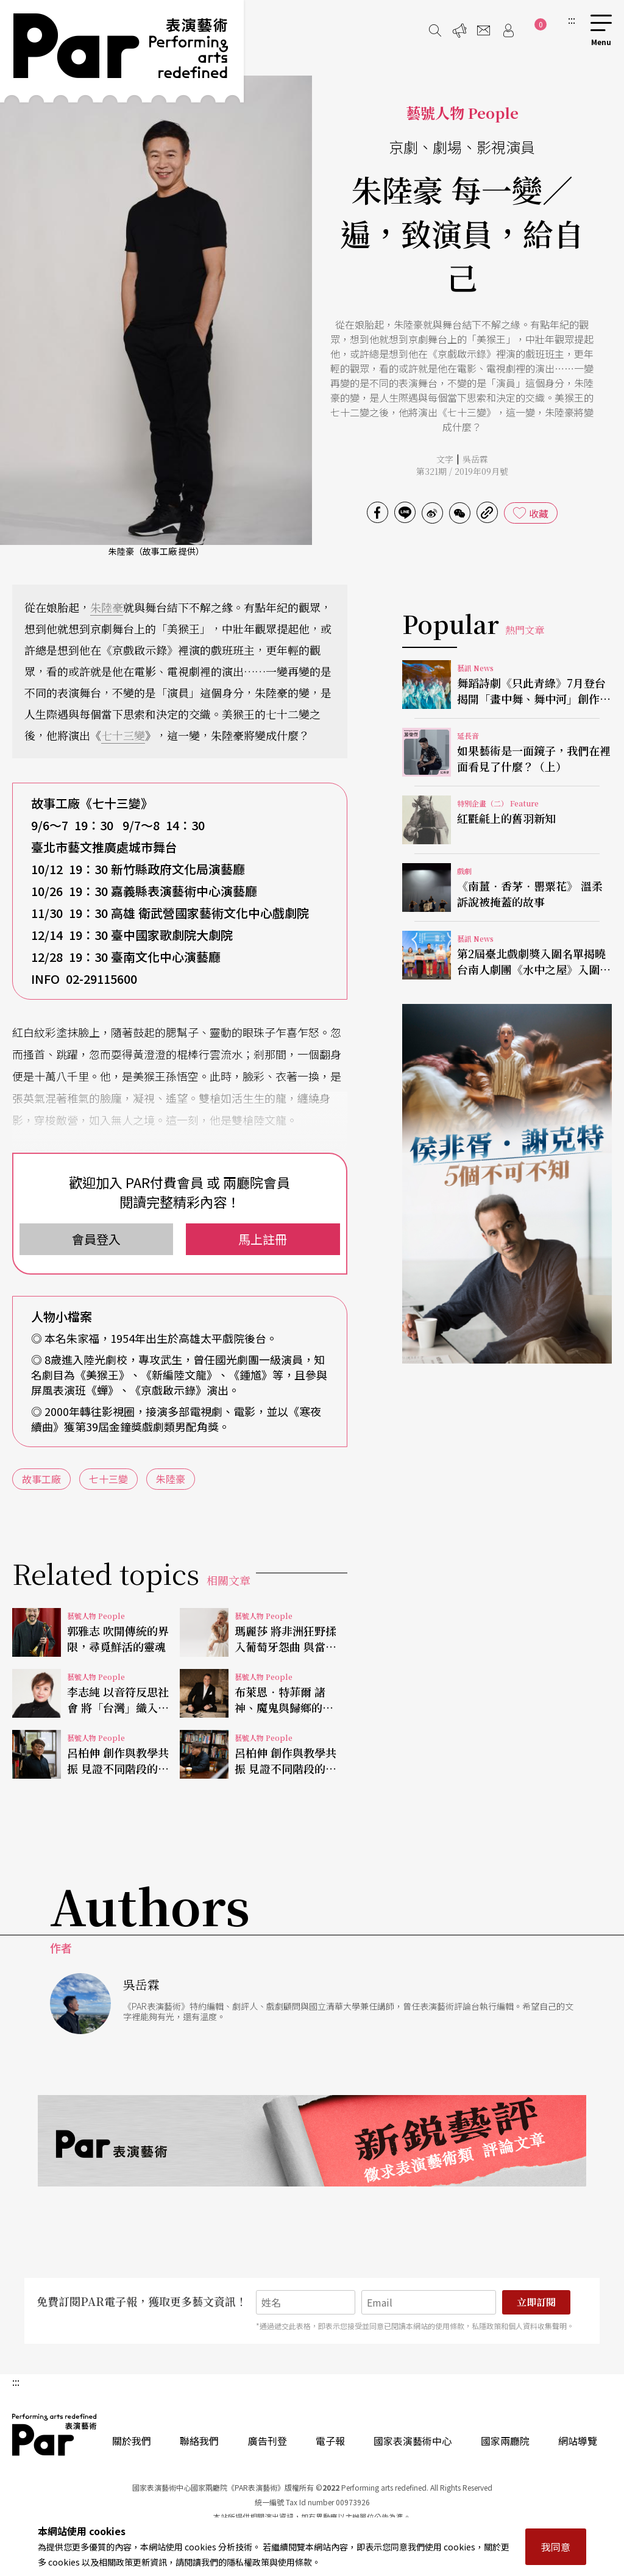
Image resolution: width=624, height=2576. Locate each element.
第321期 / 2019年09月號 (462, 471)
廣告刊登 (267, 2440)
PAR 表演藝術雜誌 (55, 2434)
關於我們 (131, 2440)
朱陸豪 (106, 607)
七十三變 (123, 735)
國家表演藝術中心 (413, 2440)
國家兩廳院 (505, 2440)
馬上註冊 (262, 1239)
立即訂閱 (536, 2302)
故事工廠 (41, 1478)
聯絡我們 (199, 2440)
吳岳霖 (475, 459)
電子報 (330, 2440)
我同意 (555, 2546)
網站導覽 (577, 2440)
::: (571, 19)
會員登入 (96, 1239)
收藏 (538, 513)
